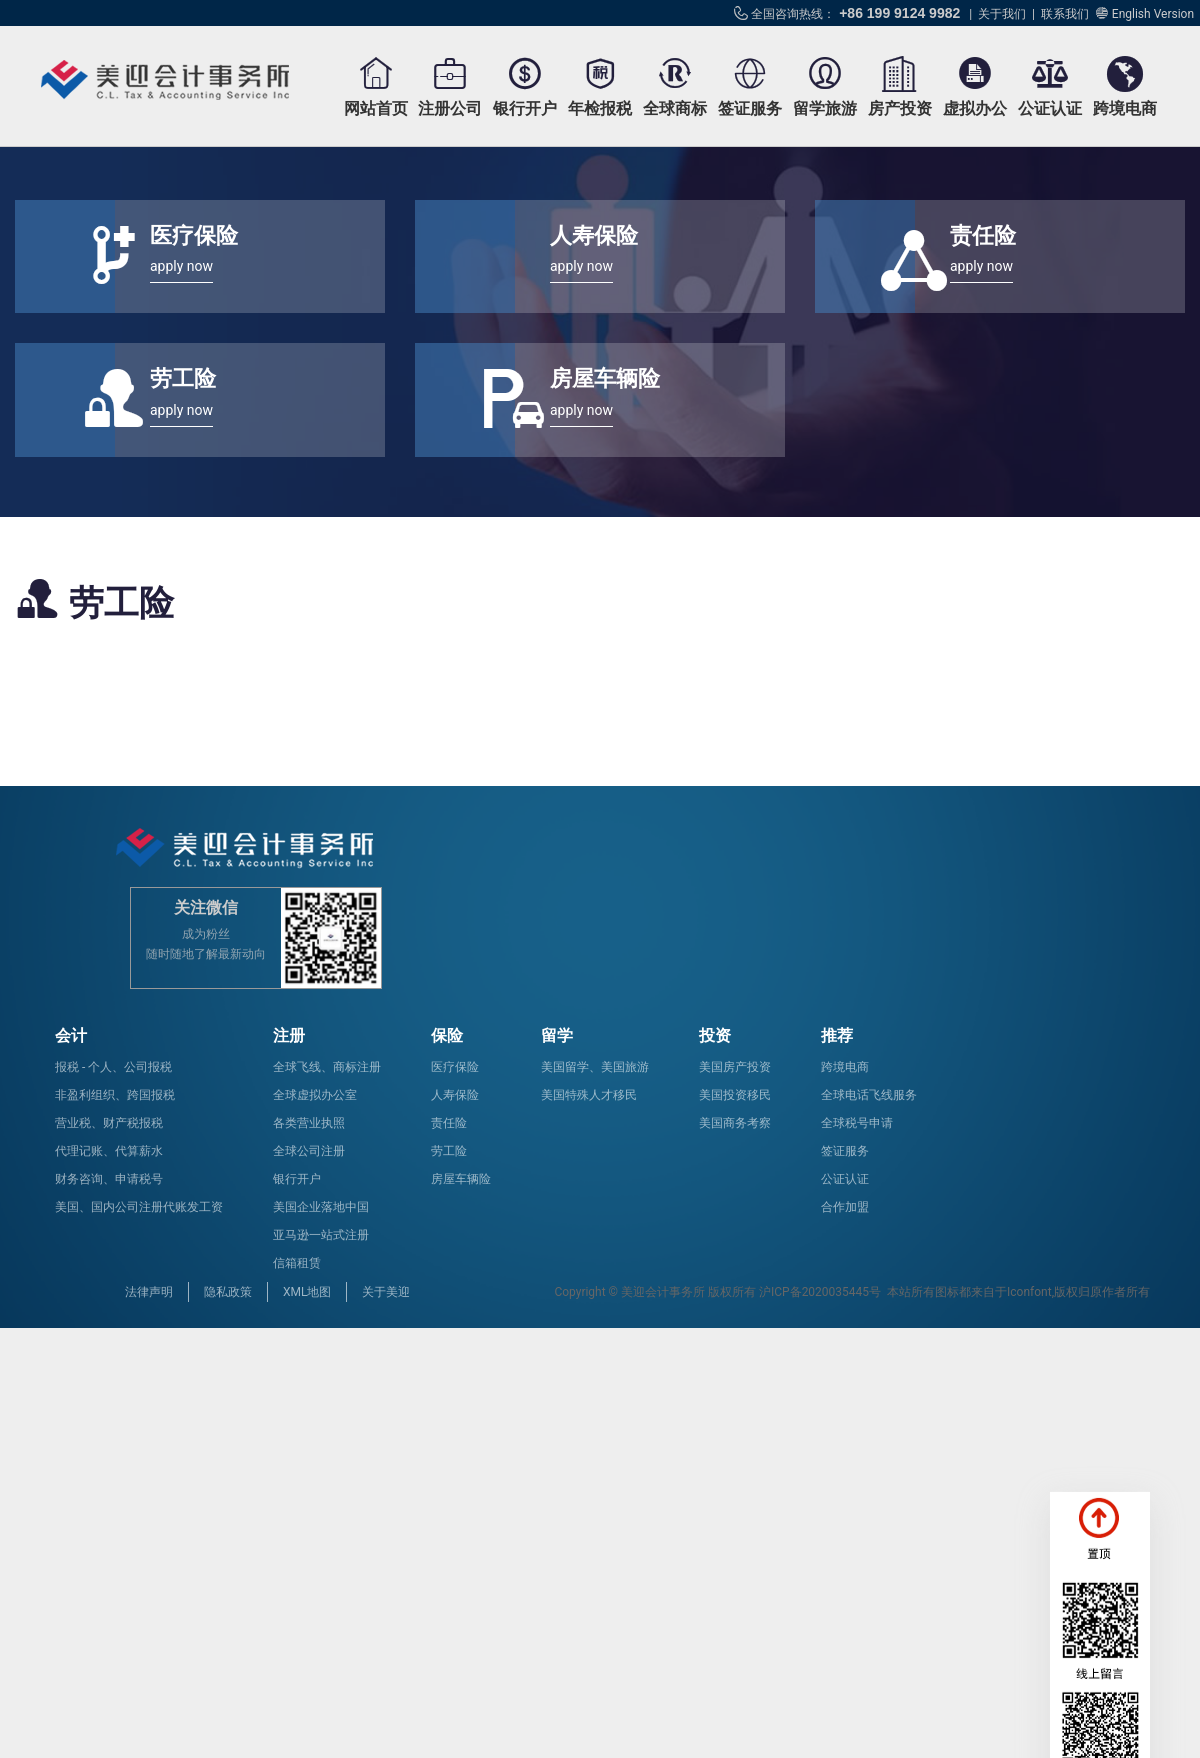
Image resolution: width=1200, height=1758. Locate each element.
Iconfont (1029, 1292)
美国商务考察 (735, 1123)
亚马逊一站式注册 (321, 1235)
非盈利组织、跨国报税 (115, 1095)
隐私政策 (228, 1292)
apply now (181, 266)
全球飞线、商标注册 (327, 1067)
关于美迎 (386, 1292)
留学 (557, 1035)
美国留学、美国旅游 (595, 1067)
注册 (289, 1035)
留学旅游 (825, 108)
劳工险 (449, 1151)
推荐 (837, 1035)
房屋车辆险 (461, 1179)
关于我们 (1002, 14)
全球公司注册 (309, 1151)
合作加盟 (845, 1207)
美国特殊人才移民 (589, 1095)
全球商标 (675, 108)
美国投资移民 (735, 1095)
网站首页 (376, 108)
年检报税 (600, 108)
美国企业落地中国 (321, 1207)
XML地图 (307, 1292)
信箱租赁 (297, 1263)
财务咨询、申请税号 (109, 1179)
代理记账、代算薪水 (109, 1151)
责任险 (449, 1123)
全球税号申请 (857, 1123)
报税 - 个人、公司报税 (113, 1067)
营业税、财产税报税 (109, 1123)
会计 (71, 1035)
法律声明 (149, 1292)
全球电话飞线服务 (869, 1095)
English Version (1153, 14)
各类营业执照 (309, 1123)
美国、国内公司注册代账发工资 (139, 1207)
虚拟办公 (975, 108)
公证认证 (1050, 108)
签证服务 (750, 108)
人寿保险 (455, 1095)
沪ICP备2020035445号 (820, 1292)
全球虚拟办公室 (315, 1095)
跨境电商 (1125, 108)
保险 (447, 1035)
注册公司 (450, 108)
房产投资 (900, 108)
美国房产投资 (735, 1067)
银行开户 (525, 108)
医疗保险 (455, 1067)
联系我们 (1065, 14)
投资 (715, 1035)
